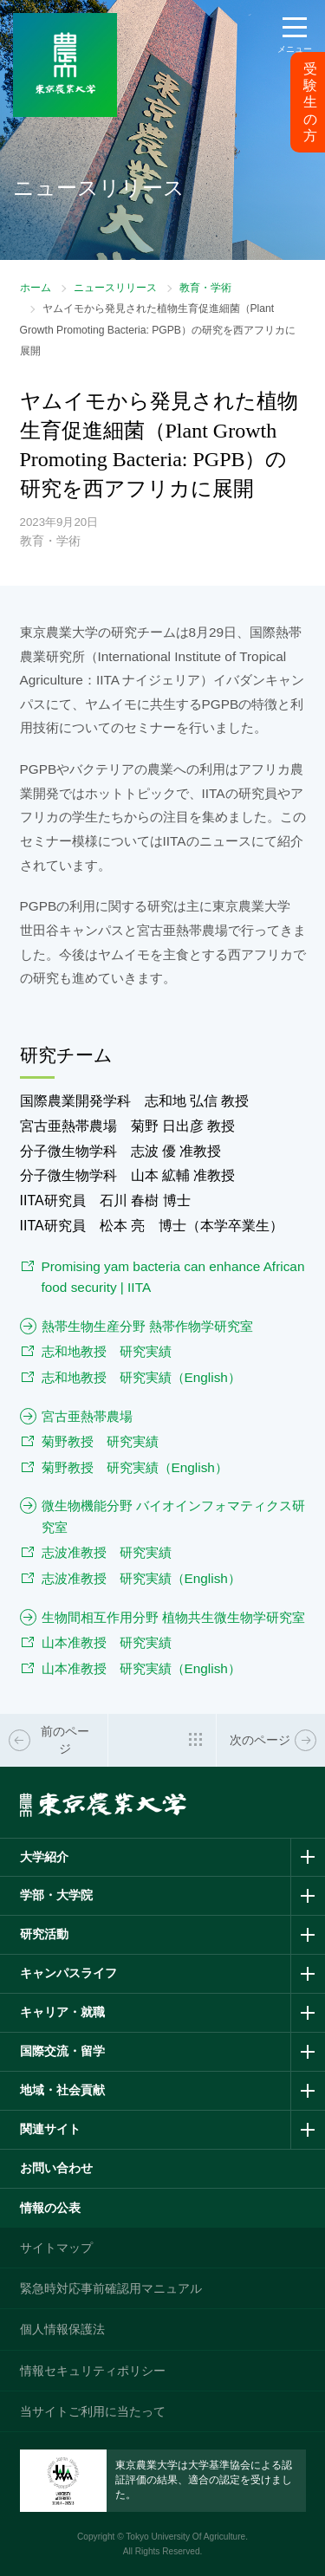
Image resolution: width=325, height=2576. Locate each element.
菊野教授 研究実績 (100, 1441)
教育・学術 (205, 288)
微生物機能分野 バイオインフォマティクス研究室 (173, 1516)
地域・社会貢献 (62, 2090)
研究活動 (44, 1934)
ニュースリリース (115, 288)
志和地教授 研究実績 (107, 1351)
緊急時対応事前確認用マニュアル (111, 2288)
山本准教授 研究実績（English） (141, 1668)
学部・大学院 (56, 1895)
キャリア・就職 (62, 2012)
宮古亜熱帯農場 (87, 1416)
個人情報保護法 (62, 2329)
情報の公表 (50, 2208)
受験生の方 (310, 102)
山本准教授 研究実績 (107, 1642)
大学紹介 (44, 1857)
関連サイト (50, 2129)
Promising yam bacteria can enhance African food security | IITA (173, 1277)
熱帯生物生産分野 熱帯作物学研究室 (147, 1326)
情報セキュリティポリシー (93, 2371)
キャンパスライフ (68, 1973)
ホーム (35, 288)
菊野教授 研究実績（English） (135, 1467)
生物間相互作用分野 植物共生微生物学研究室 (173, 1617)
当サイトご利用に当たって (93, 2411)
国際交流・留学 (62, 2051)
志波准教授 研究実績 (107, 1552)
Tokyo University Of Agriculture (185, 2536)
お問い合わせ (56, 2168)
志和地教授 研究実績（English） (141, 1377)
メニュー (294, 49)
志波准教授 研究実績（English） (141, 1578)
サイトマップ (56, 2248)
